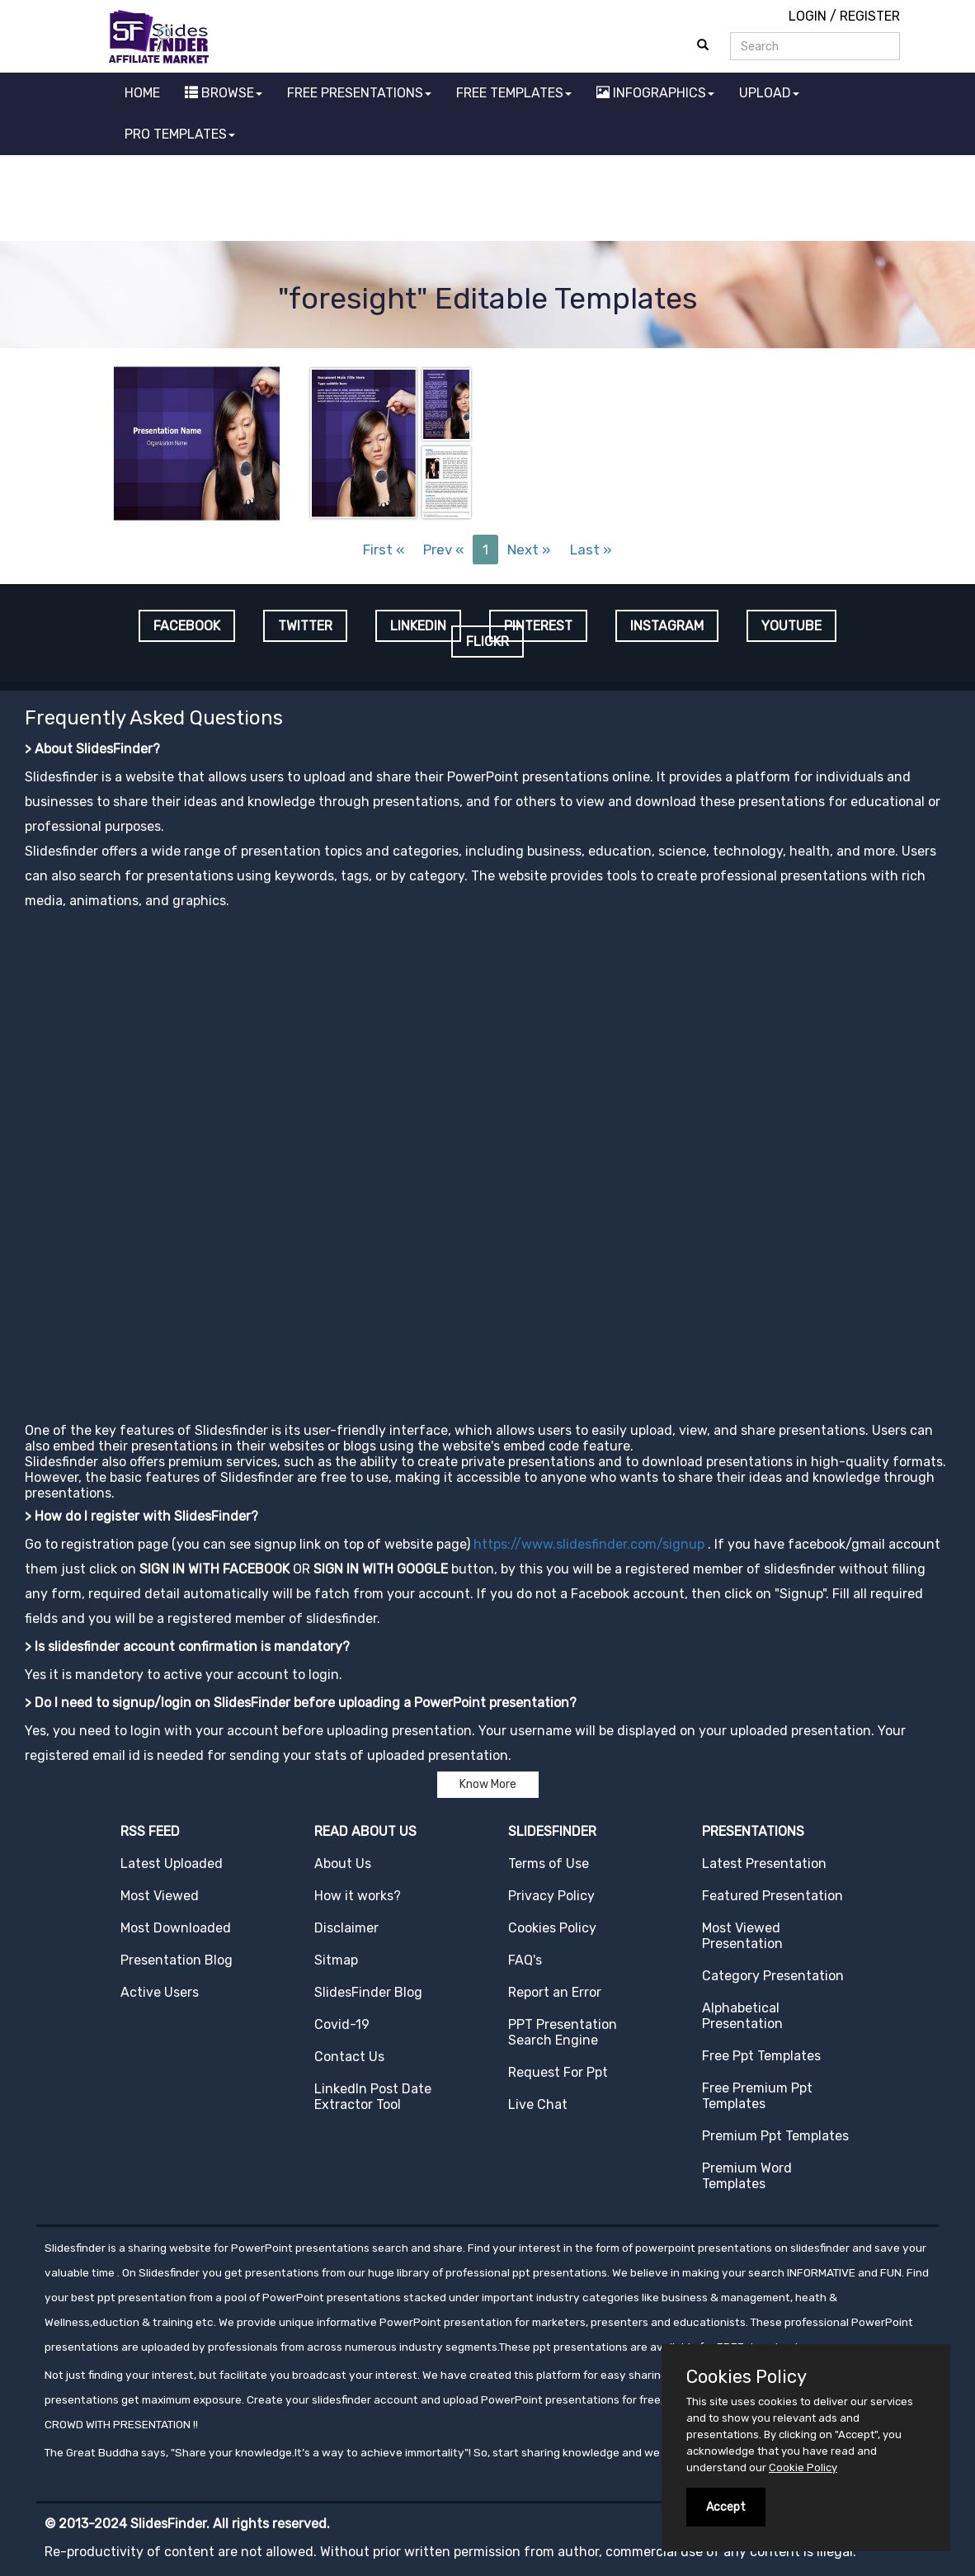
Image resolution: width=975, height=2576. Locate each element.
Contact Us (349, 2056)
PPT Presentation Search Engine (562, 2032)
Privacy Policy (551, 1896)
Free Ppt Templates (761, 2056)
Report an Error (554, 1992)
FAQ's (525, 1960)
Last (591, 549)
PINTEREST (538, 626)
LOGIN (808, 16)
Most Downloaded (175, 1928)
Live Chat (538, 2104)
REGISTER (870, 16)
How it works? (357, 1896)
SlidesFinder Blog (368, 1992)
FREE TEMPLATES (514, 93)
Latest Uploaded (171, 1863)
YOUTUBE (791, 626)
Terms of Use (548, 1863)
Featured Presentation (772, 1896)
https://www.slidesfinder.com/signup (588, 1544)
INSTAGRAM (667, 626)
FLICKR (487, 641)
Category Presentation (773, 1976)
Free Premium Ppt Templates (757, 2095)
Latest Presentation (764, 1863)
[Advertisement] (487, 200)
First (383, 549)
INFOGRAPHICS (655, 93)
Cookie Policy (803, 2467)
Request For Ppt (558, 2072)
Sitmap (336, 1960)
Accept (726, 2507)
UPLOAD (769, 93)
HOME (142, 93)
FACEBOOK (186, 626)
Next (529, 549)
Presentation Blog (176, 1960)
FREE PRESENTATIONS (359, 93)
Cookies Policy (552, 1928)
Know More (487, 1784)
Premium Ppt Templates (775, 2136)
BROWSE (223, 93)
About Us (342, 1863)
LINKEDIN (418, 626)
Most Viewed (159, 1896)
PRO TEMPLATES (180, 134)
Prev (443, 549)
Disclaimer (346, 1928)
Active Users (159, 1992)
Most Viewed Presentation (742, 1935)
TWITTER (305, 626)
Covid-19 (342, 2024)
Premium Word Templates (747, 2175)
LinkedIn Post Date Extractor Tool (372, 2096)
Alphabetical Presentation (742, 2015)
